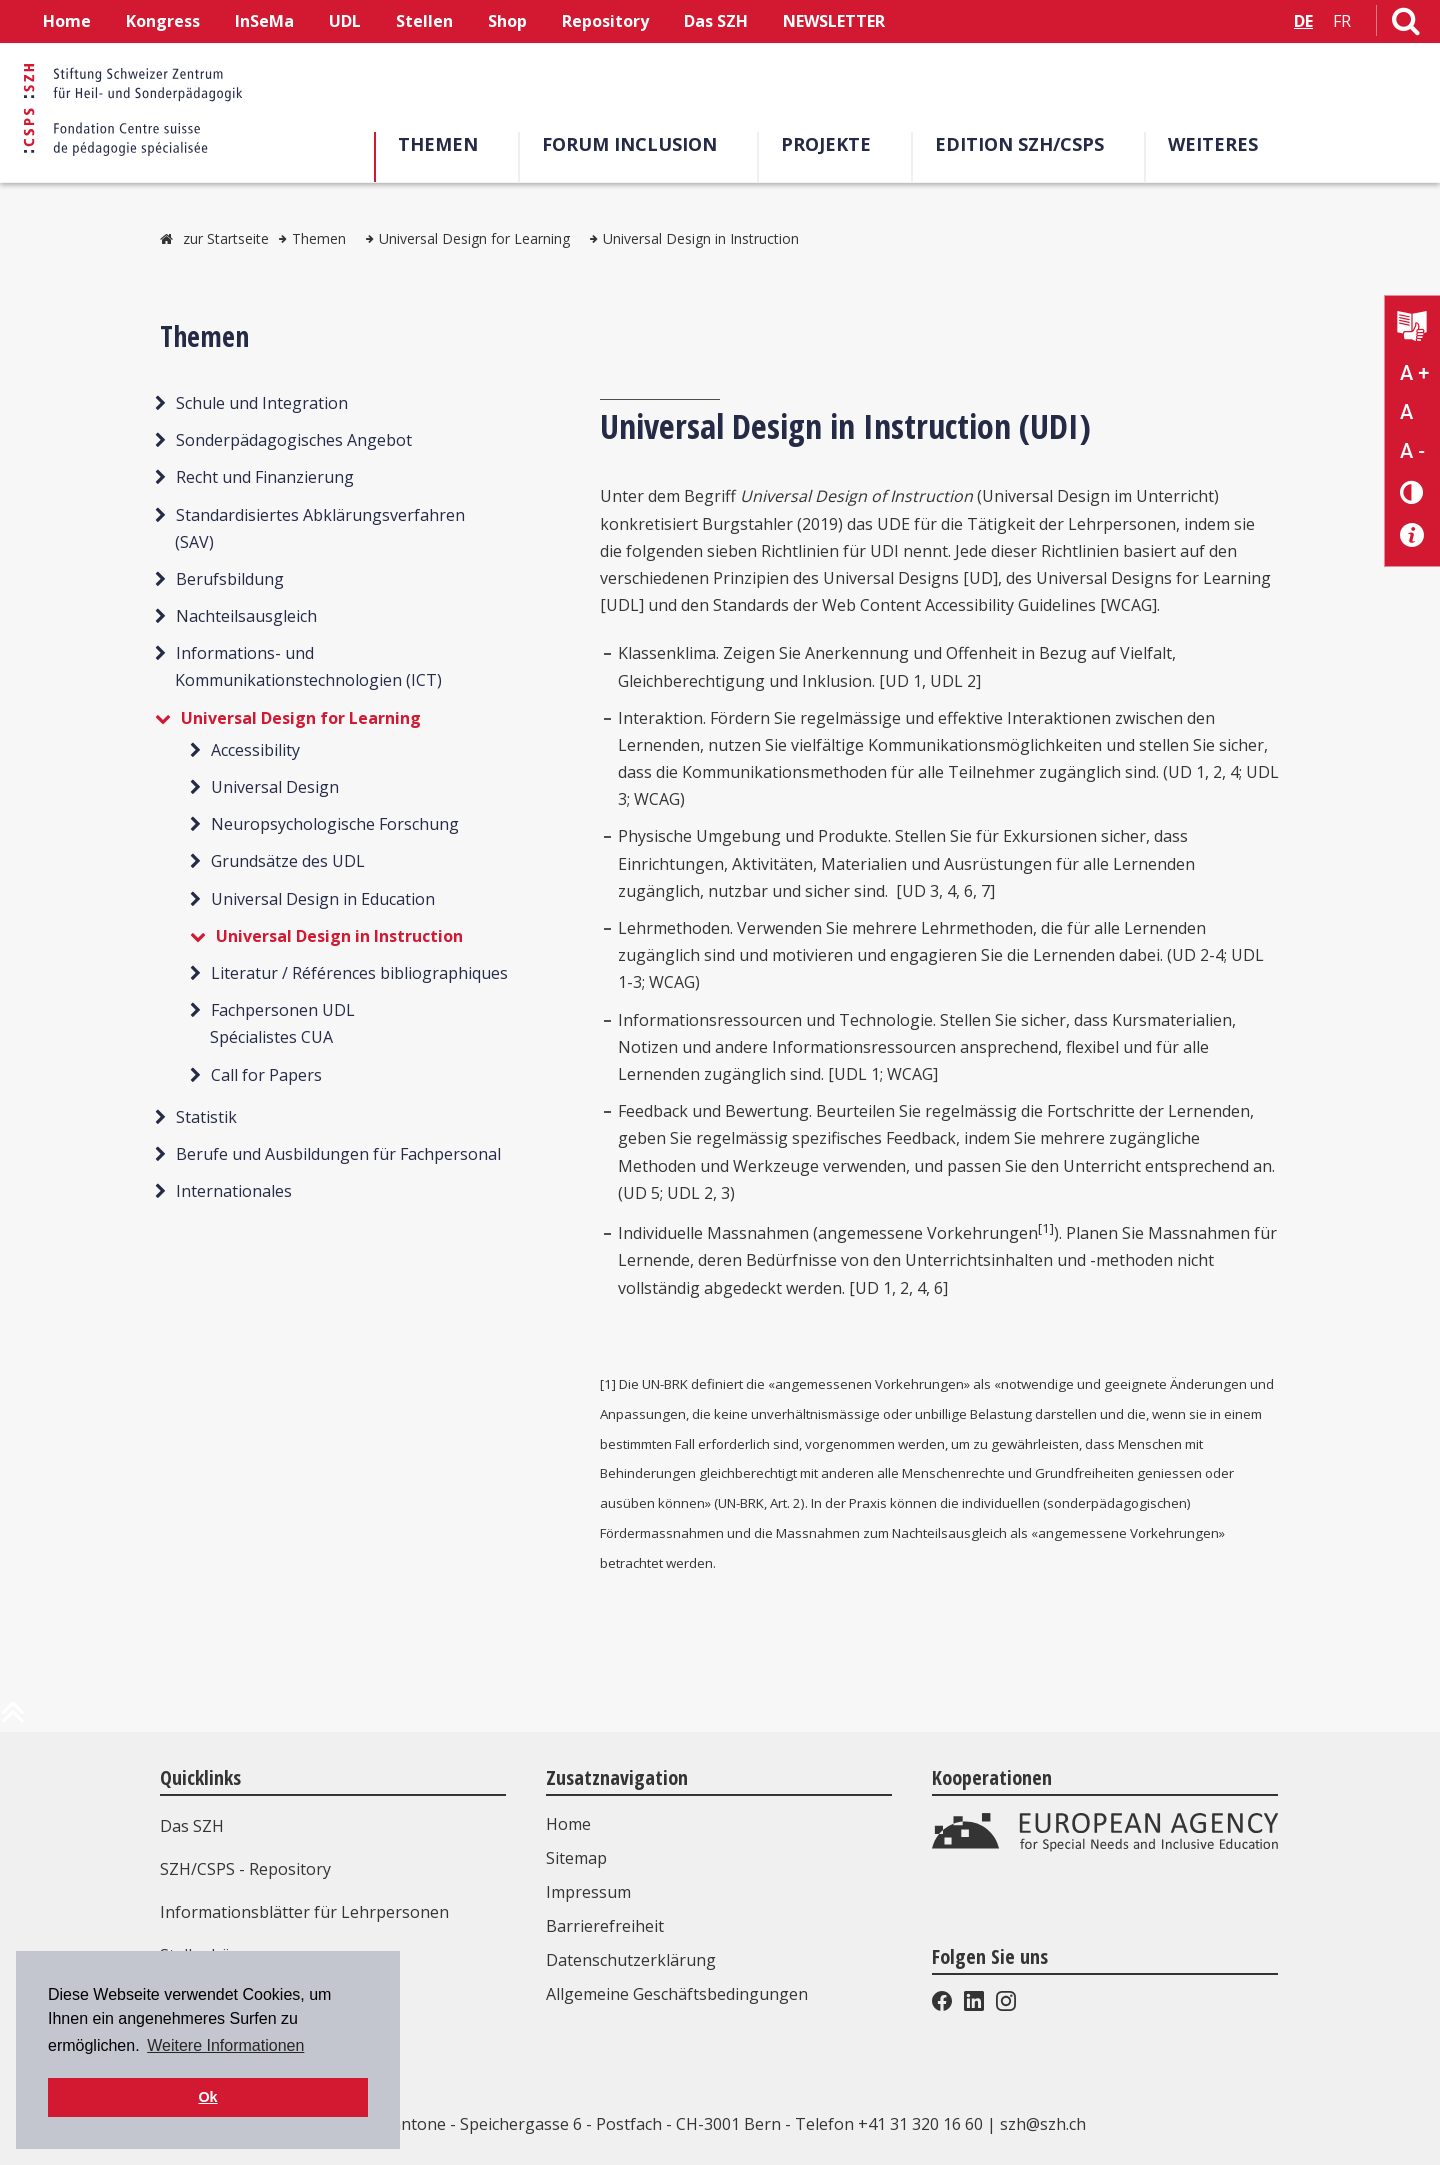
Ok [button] (207, 2097)
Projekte (826, 144)
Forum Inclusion (629, 144)
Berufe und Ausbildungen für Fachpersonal (338, 1154)
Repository (605, 21)
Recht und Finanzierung (265, 477)
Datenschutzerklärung (631, 1960)
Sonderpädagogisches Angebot (294, 440)
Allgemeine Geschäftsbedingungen (677, 1994)
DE (1303, 21)
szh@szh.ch (1043, 2124)
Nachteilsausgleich (246, 616)
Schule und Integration (262, 403)
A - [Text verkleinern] (1412, 451)
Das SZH (716, 21)
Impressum (588, 1892)
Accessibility (255, 750)
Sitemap (576, 1858)
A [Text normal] (1406, 412)
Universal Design (275, 787)
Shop (507, 21)
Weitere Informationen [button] (225, 2045)
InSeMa (264, 21)
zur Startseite (226, 238)
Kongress (163, 21)
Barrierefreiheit (605, 1926)
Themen (438, 144)
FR (1342, 21)
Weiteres (1213, 144)
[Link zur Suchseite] (1406, 25)
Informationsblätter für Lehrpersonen (304, 1912)
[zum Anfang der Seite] (13, 1720)
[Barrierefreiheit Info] (1412, 535)
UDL (345, 21)
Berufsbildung (230, 579)
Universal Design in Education (323, 899)
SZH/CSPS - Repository (245, 1869)
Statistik (206, 1117)
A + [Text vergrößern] (1414, 373)
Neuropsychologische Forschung (335, 824)
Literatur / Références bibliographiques (359, 973)
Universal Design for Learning (474, 238)
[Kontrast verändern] (1412, 491)
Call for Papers (266, 1075)
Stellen (424, 21)
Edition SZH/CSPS (1019, 144)
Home (67, 21)
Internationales (234, 1191)
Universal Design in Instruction (701, 238)
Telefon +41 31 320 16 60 (889, 2124)
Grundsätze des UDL (288, 861)
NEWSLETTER (834, 21)
